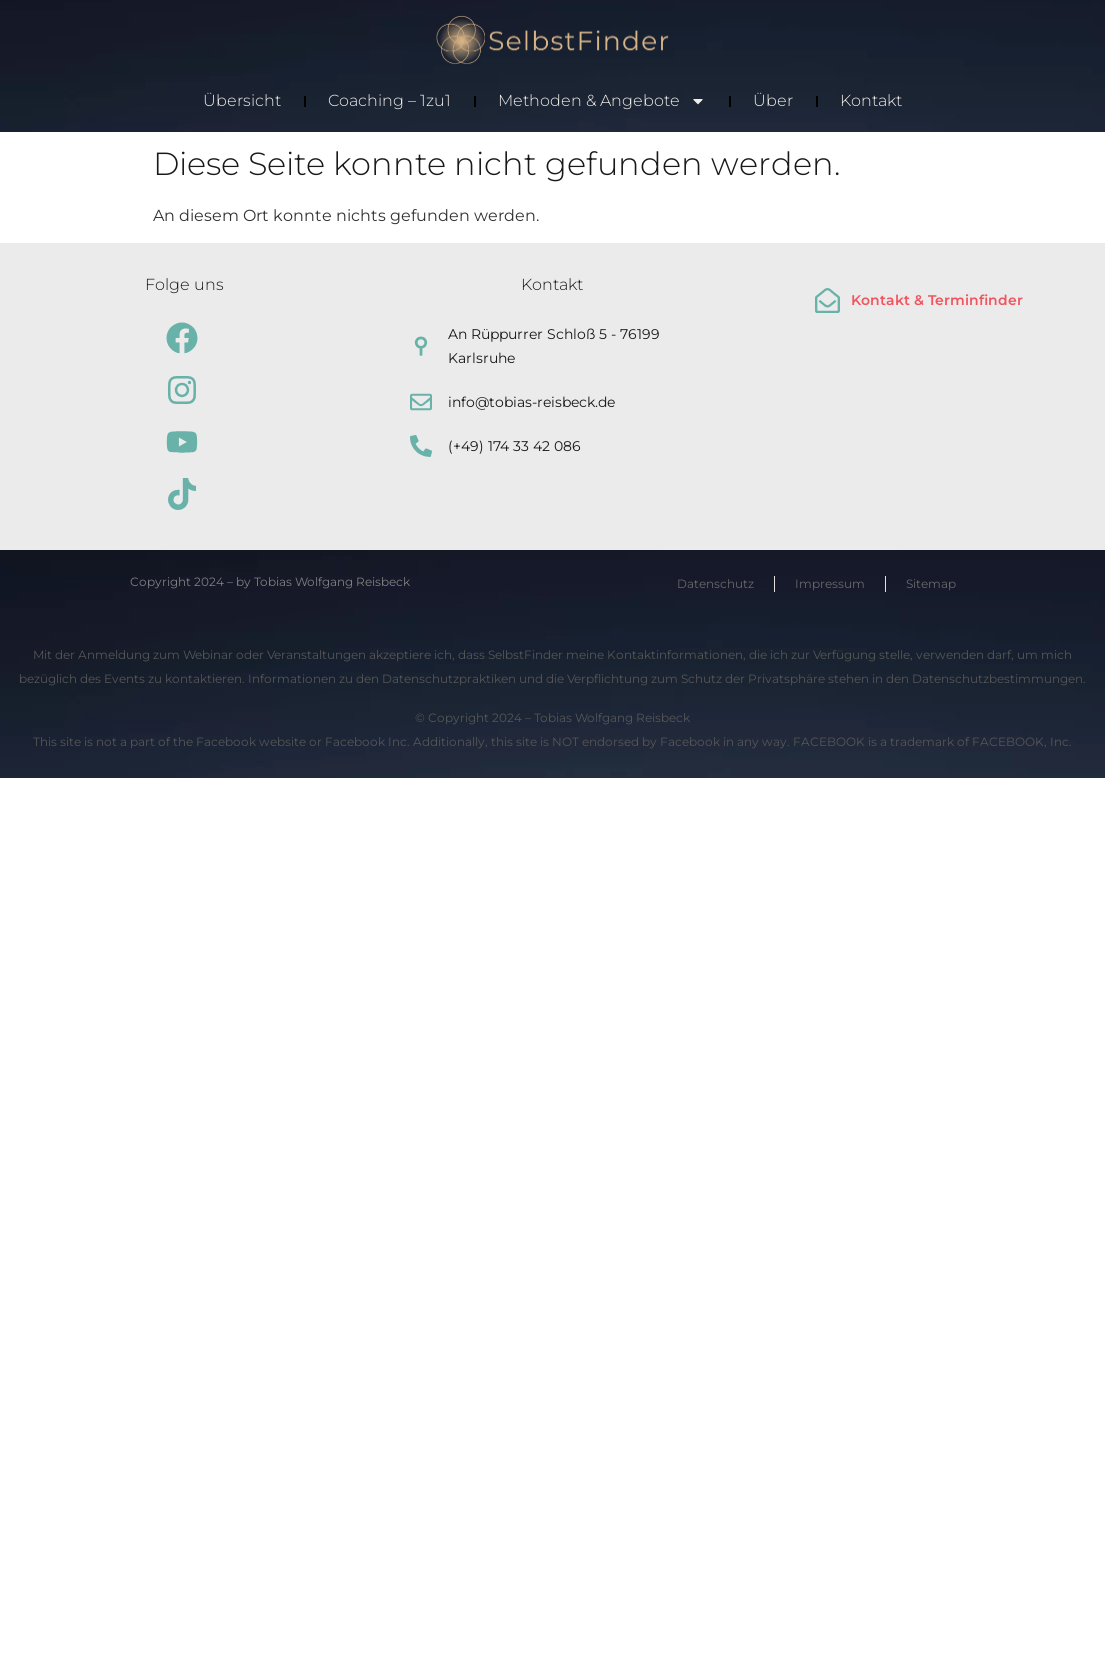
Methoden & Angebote (602, 101)
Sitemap (931, 583)
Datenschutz (715, 583)
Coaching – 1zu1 (389, 100)
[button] (44, 1636)
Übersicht (242, 100)
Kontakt (871, 100)
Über (773, 100)
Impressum (830, 583)
